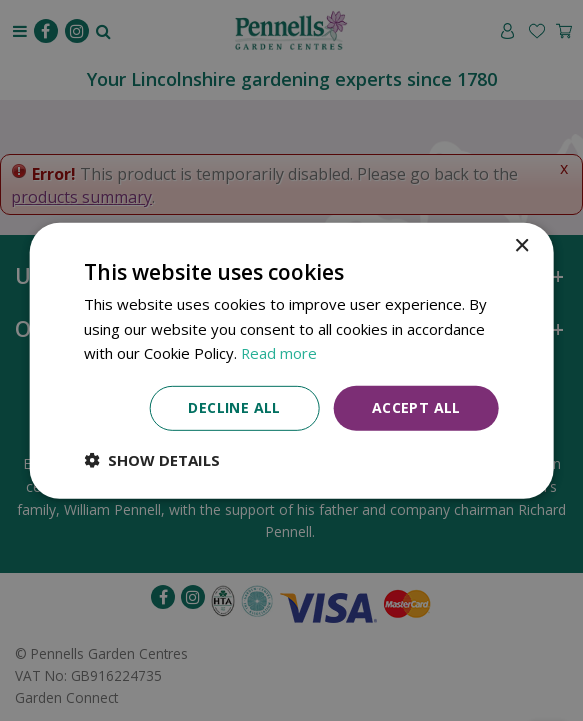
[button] (152, 460)
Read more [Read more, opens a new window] (279, 353)
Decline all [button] (234, 407)
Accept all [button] (416, 407)
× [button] (521, 245)
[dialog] (291, 360)
